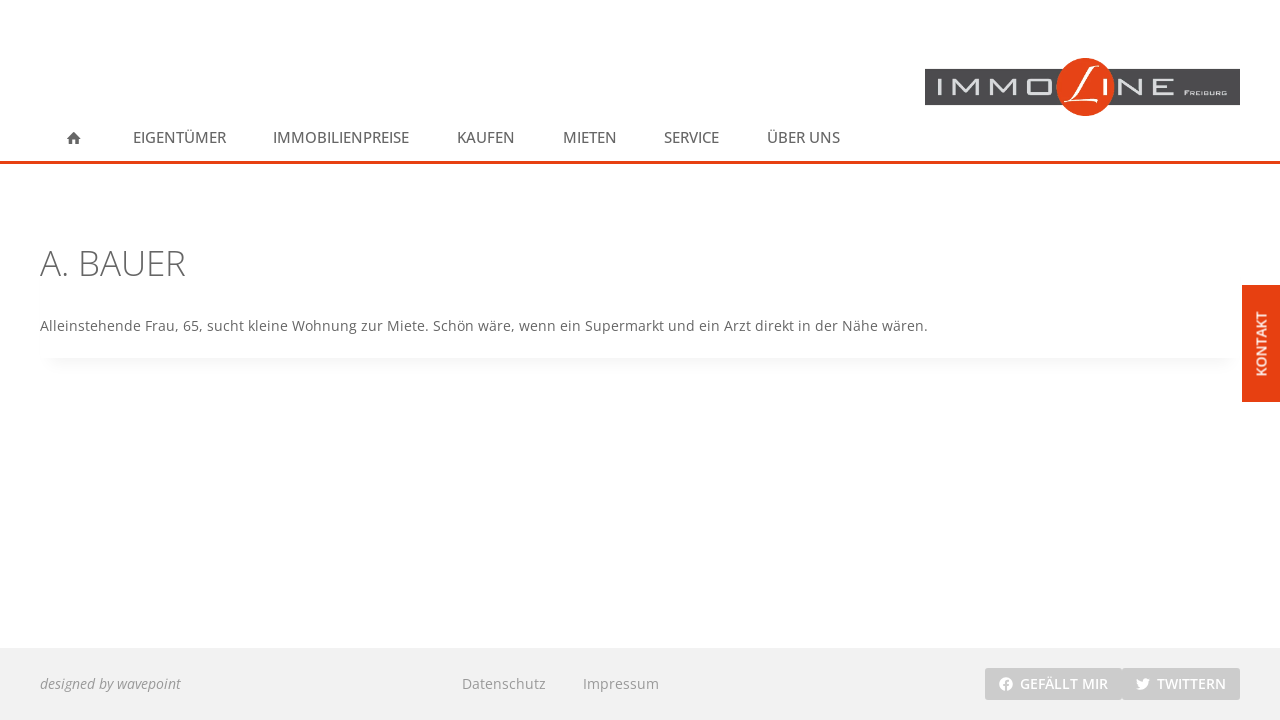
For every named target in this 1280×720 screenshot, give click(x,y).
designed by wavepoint (110, 683)
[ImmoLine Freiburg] (1082, 87)
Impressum (621, 683)
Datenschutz (504, 683)
